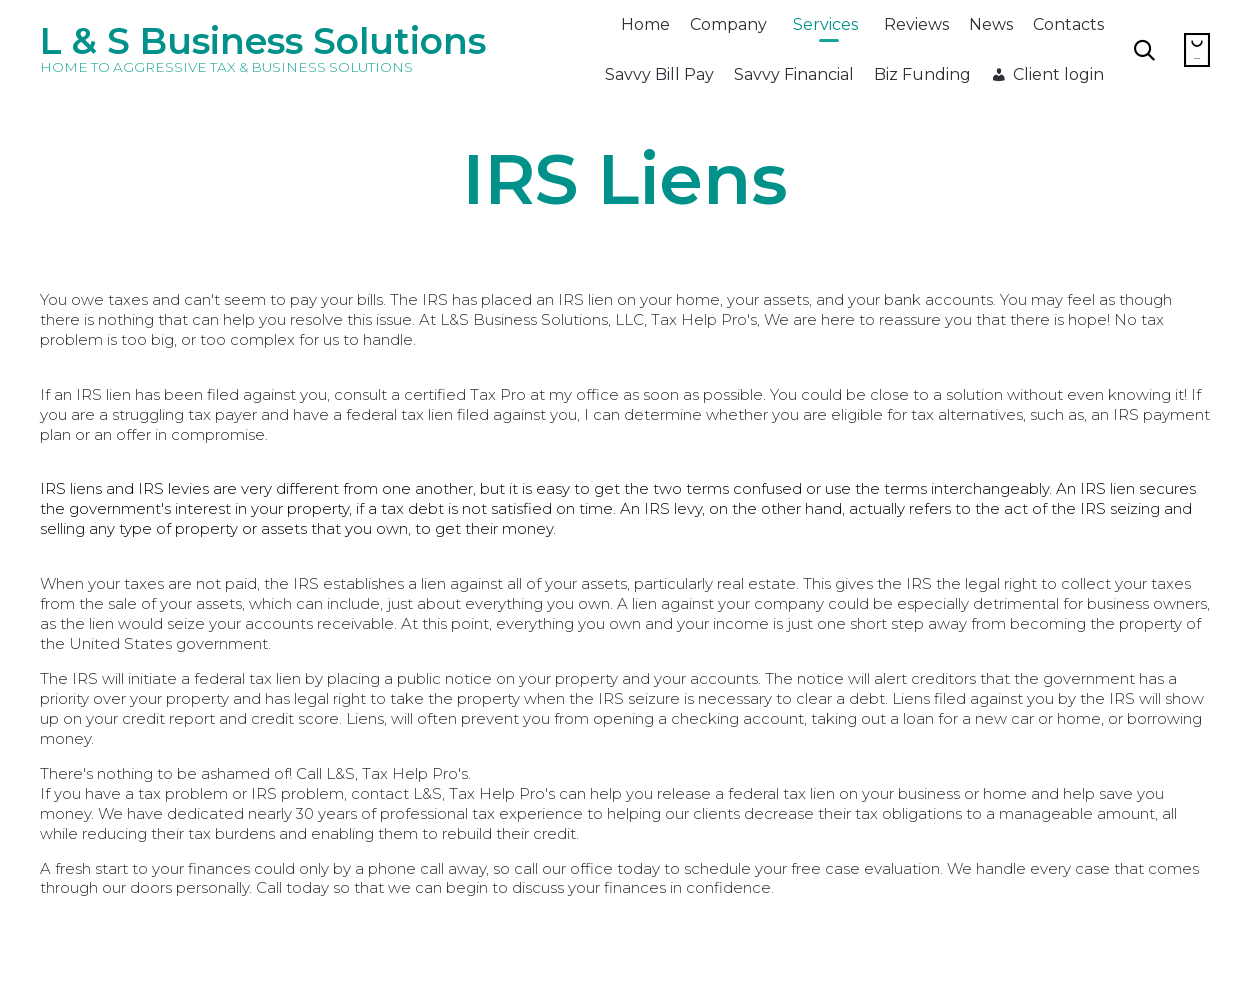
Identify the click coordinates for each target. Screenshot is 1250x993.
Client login (1058, 74)
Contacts (1068, 24)
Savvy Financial (794, 74)
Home (645, 24)
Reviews (916, 24)
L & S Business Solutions (263, 41)
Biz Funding (922, 74)
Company (728, 24)
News (991, 24)
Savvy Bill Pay (659, 74)
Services (825, 24)
